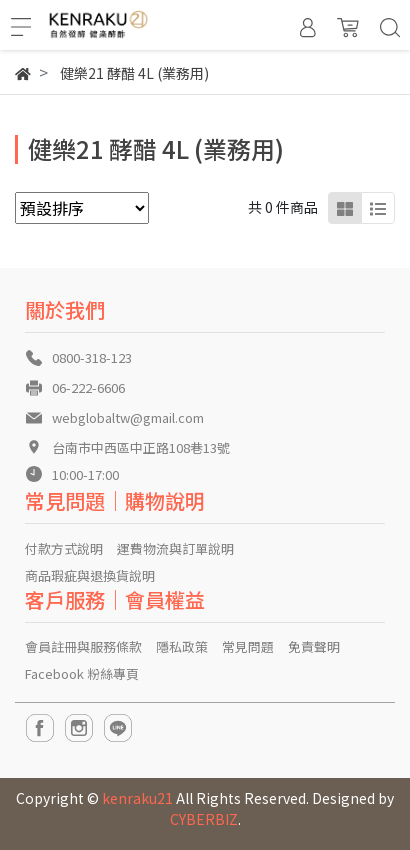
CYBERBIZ (204, 819)
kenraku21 (137, 798)
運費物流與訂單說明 (175, 548)
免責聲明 (314, 646)
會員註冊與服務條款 (83, 646)
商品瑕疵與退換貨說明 (90, 575)
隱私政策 (182, 646)
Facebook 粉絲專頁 (82, 673)
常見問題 (248, 646)
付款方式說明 (64, 548)
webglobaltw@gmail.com (128, 417)
